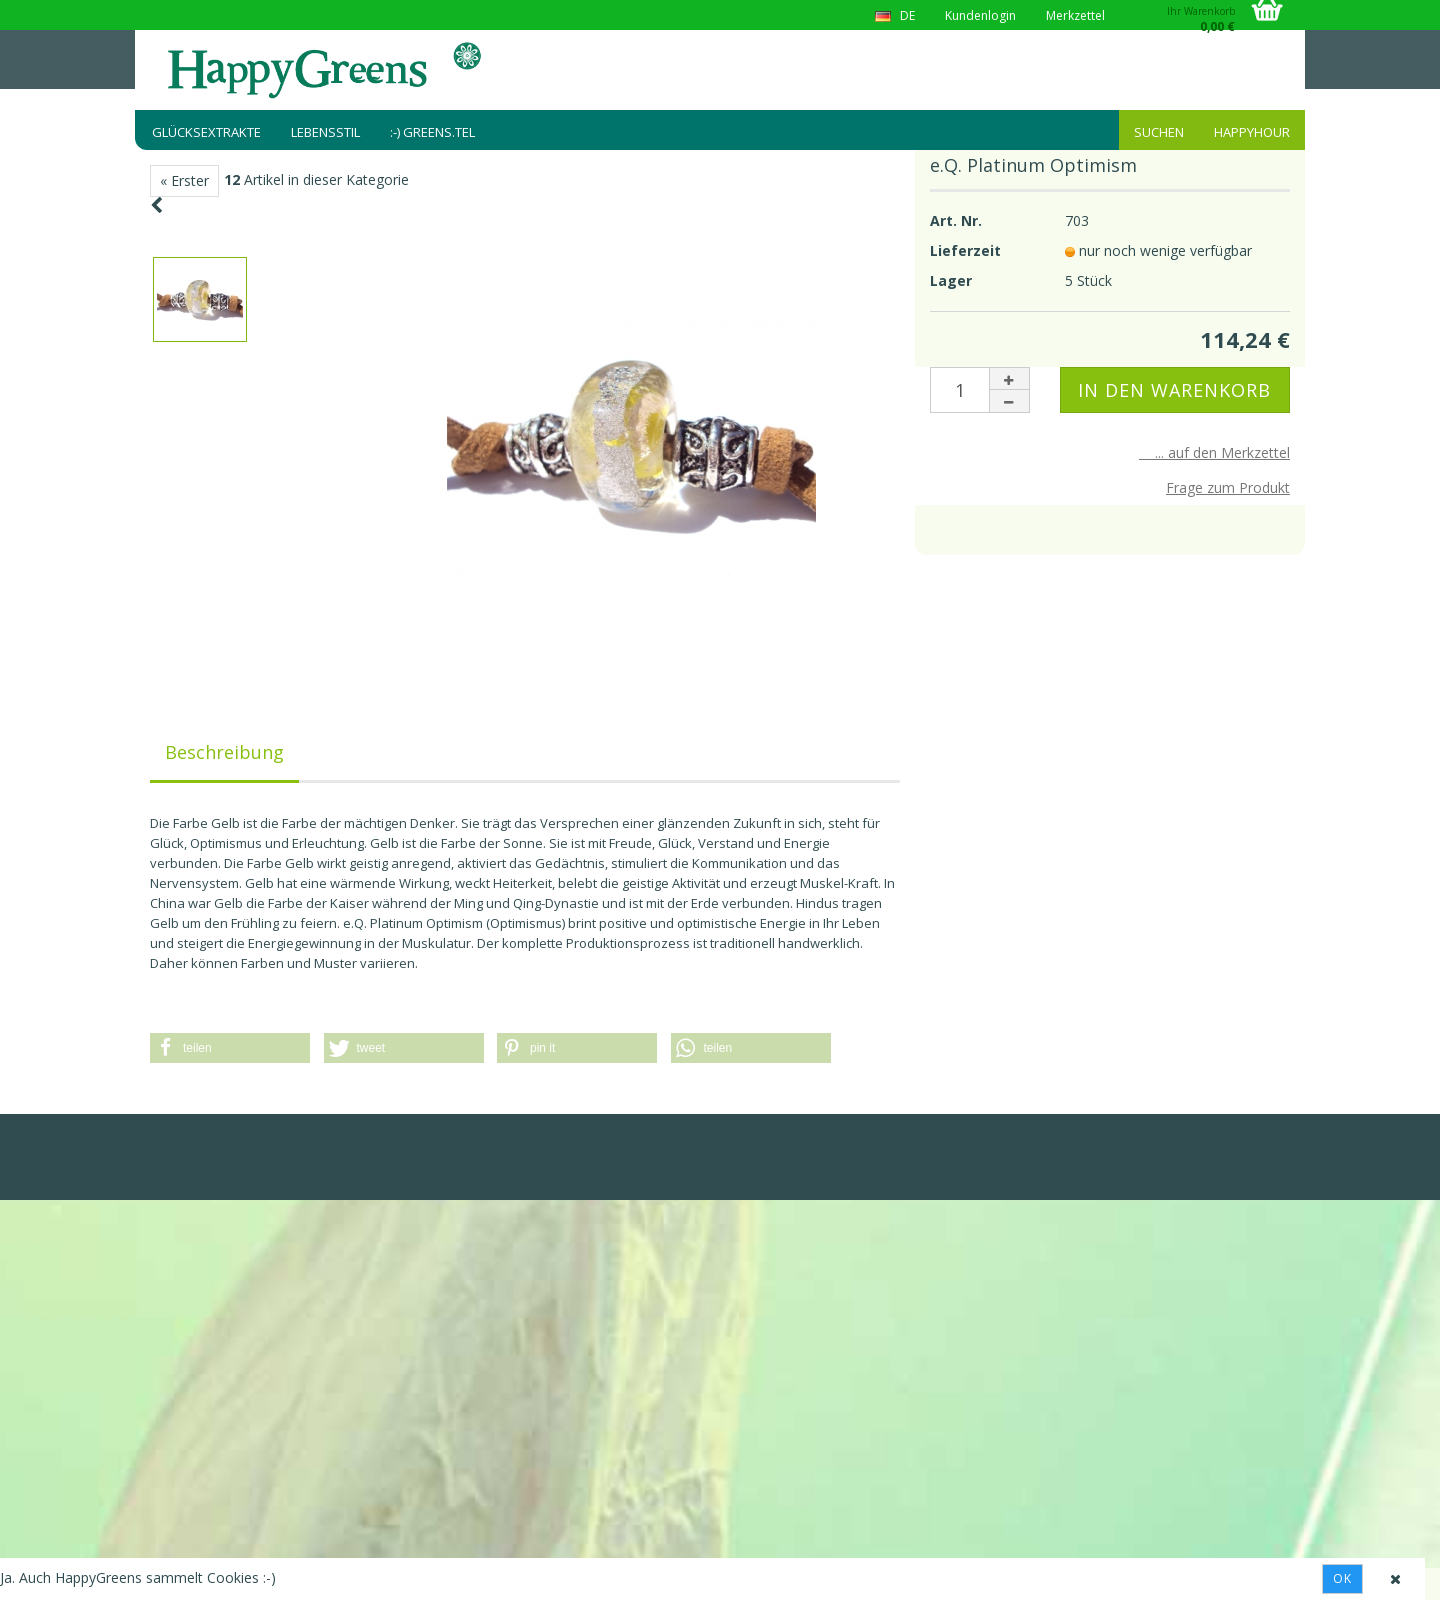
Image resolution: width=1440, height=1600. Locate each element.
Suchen (1159, 132)
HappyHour (1252, 132)
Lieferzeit (965, 250)
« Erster (184, 180)
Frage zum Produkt (1228, 487)
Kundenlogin (980, 15)
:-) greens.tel (432, 132)
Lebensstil (325, 132)
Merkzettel (1075, 15)
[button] (230, 1048)
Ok (1342, 1578)
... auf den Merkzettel (1214, 452)
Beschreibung (224, 752)
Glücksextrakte (206, 132)
